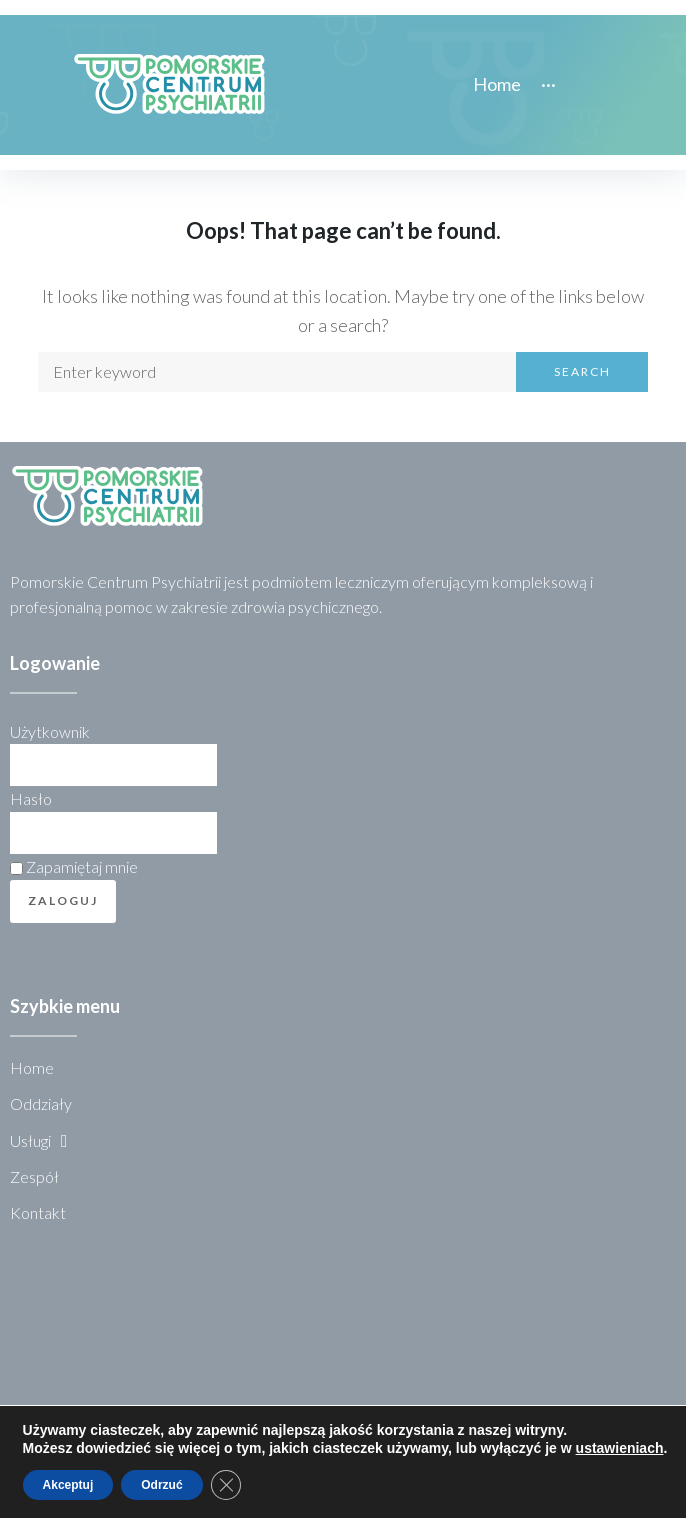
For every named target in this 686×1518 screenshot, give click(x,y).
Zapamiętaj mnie (74, 866)
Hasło (31, 798)
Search (582, 371)
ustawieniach (620, 1448)
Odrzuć (161, 1485)
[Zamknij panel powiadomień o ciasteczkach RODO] (226, 1485)
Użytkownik (50, 731)
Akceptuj (68, 1485)
